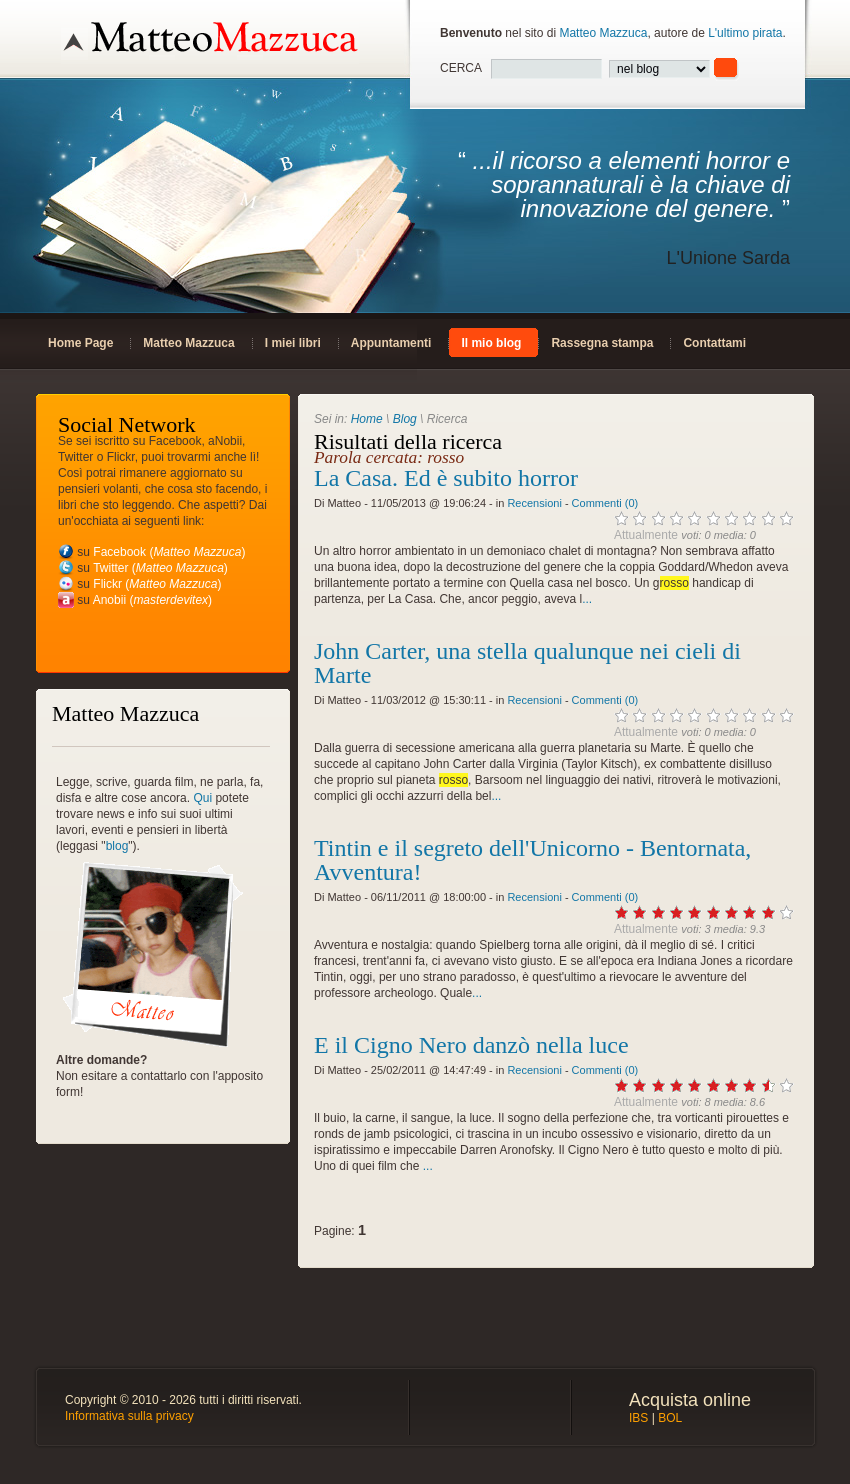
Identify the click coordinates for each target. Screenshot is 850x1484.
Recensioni (534, 503)
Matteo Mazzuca (603, 33)
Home (367, 419)
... (587, 599)
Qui (202, 798)
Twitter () (160, 568)
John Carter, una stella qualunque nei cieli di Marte (527, 663)
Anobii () (152, 600)
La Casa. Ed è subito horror (446, 478)
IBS (638, 1418)
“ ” (615, 208)
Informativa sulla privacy (129, 1416)
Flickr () (157, 584)
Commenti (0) (605, 503)
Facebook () (169, 552)
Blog (405, 419)
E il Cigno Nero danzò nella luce (471, 1045)
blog (117, 846)
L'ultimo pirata (745, 33)
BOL (670, 1418)
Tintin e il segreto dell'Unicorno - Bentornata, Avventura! (532, 860)
